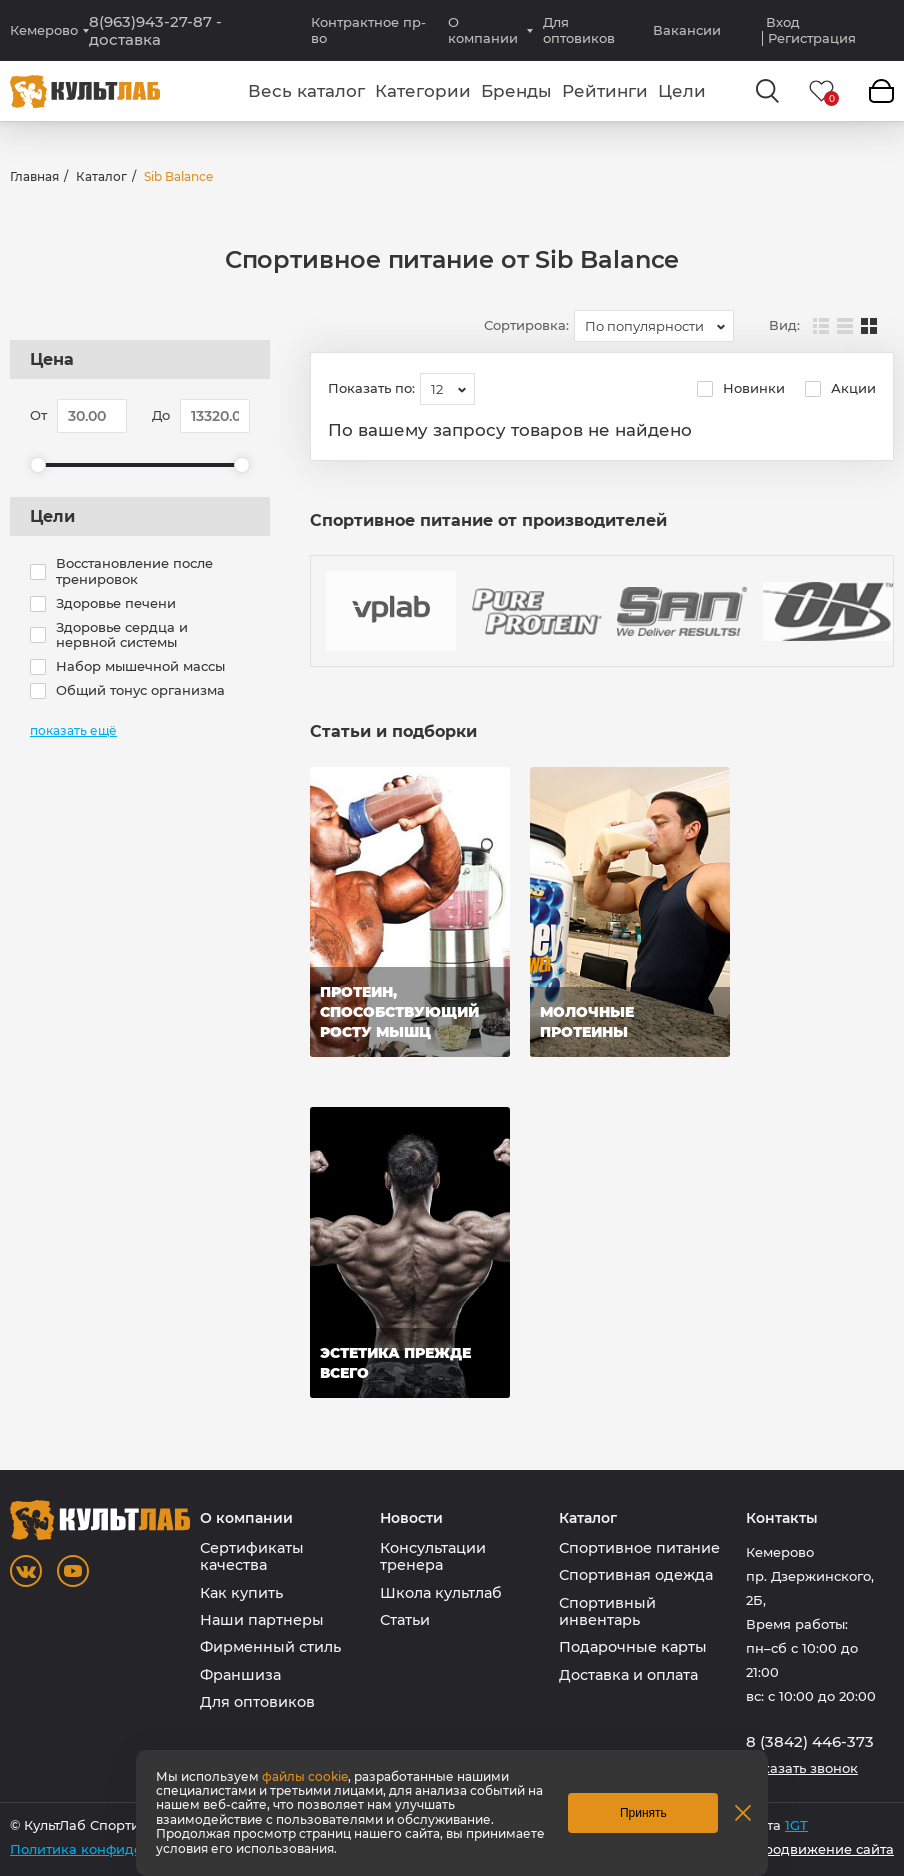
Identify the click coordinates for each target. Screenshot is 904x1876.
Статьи (405, 1620)
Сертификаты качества (252, 1556)
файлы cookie (305, 1776)
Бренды (516, 91)
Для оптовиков (579, 30)
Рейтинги (605, 91)
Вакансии (687, 30)
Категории (423, 91)
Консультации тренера (433, 1556)
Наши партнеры (262, 1620)
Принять (643, 1813)
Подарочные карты (633, 1647)
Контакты (782, 1518)
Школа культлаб (441, 1593)
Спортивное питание (639, 1548)
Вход (783, 22)
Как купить (241, 1593)
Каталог (101, 176)
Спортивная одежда (636, 1575)
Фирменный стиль (270, 1647)
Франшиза (240, 1675)
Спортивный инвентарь (607, 1611)
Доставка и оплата (628, 1675)
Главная (34, 176)
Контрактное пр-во (368, 30)
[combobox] (654, 326)
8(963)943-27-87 (155, 31)
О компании (483, 30)
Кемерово (44, 30)
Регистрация (812, 38)
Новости (411, 1518)
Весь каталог (306, 91)
